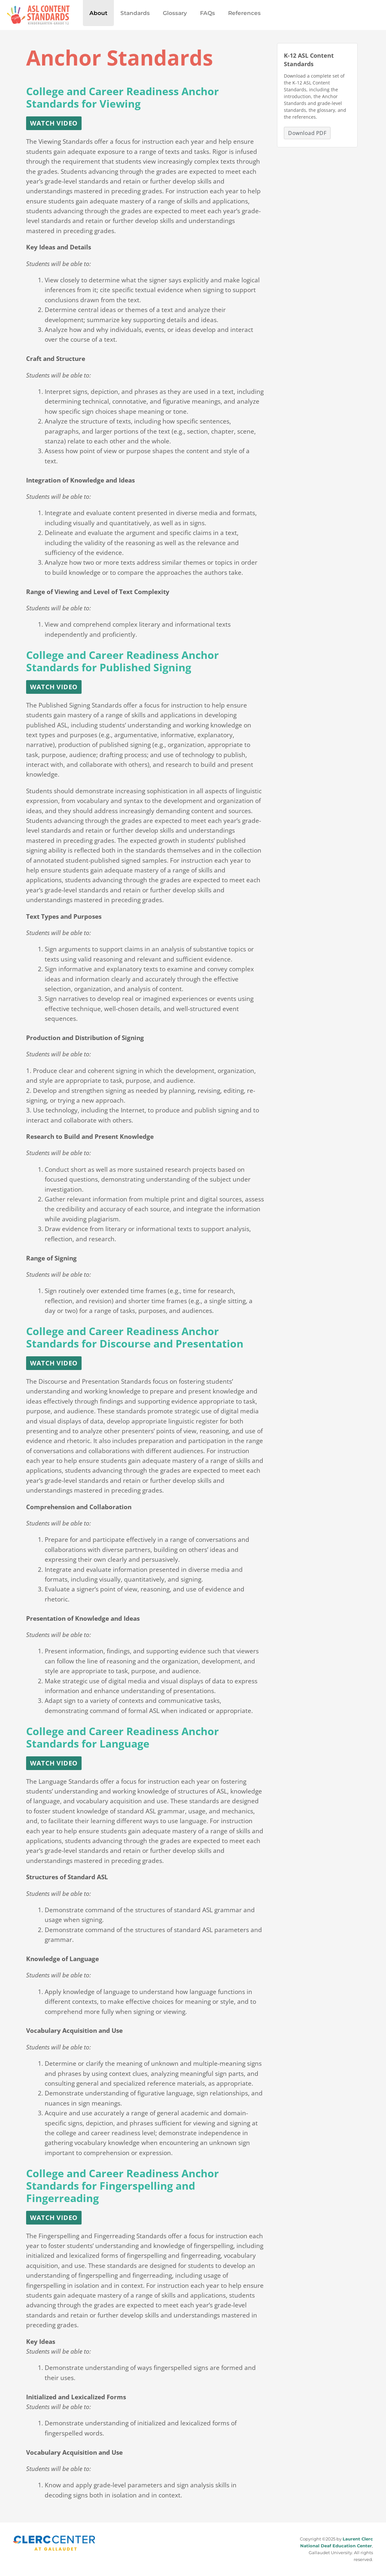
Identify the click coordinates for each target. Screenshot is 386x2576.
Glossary (170, 13)
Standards (132, 13)
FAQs (200, 13)
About (97, 13)
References (235, 13)
